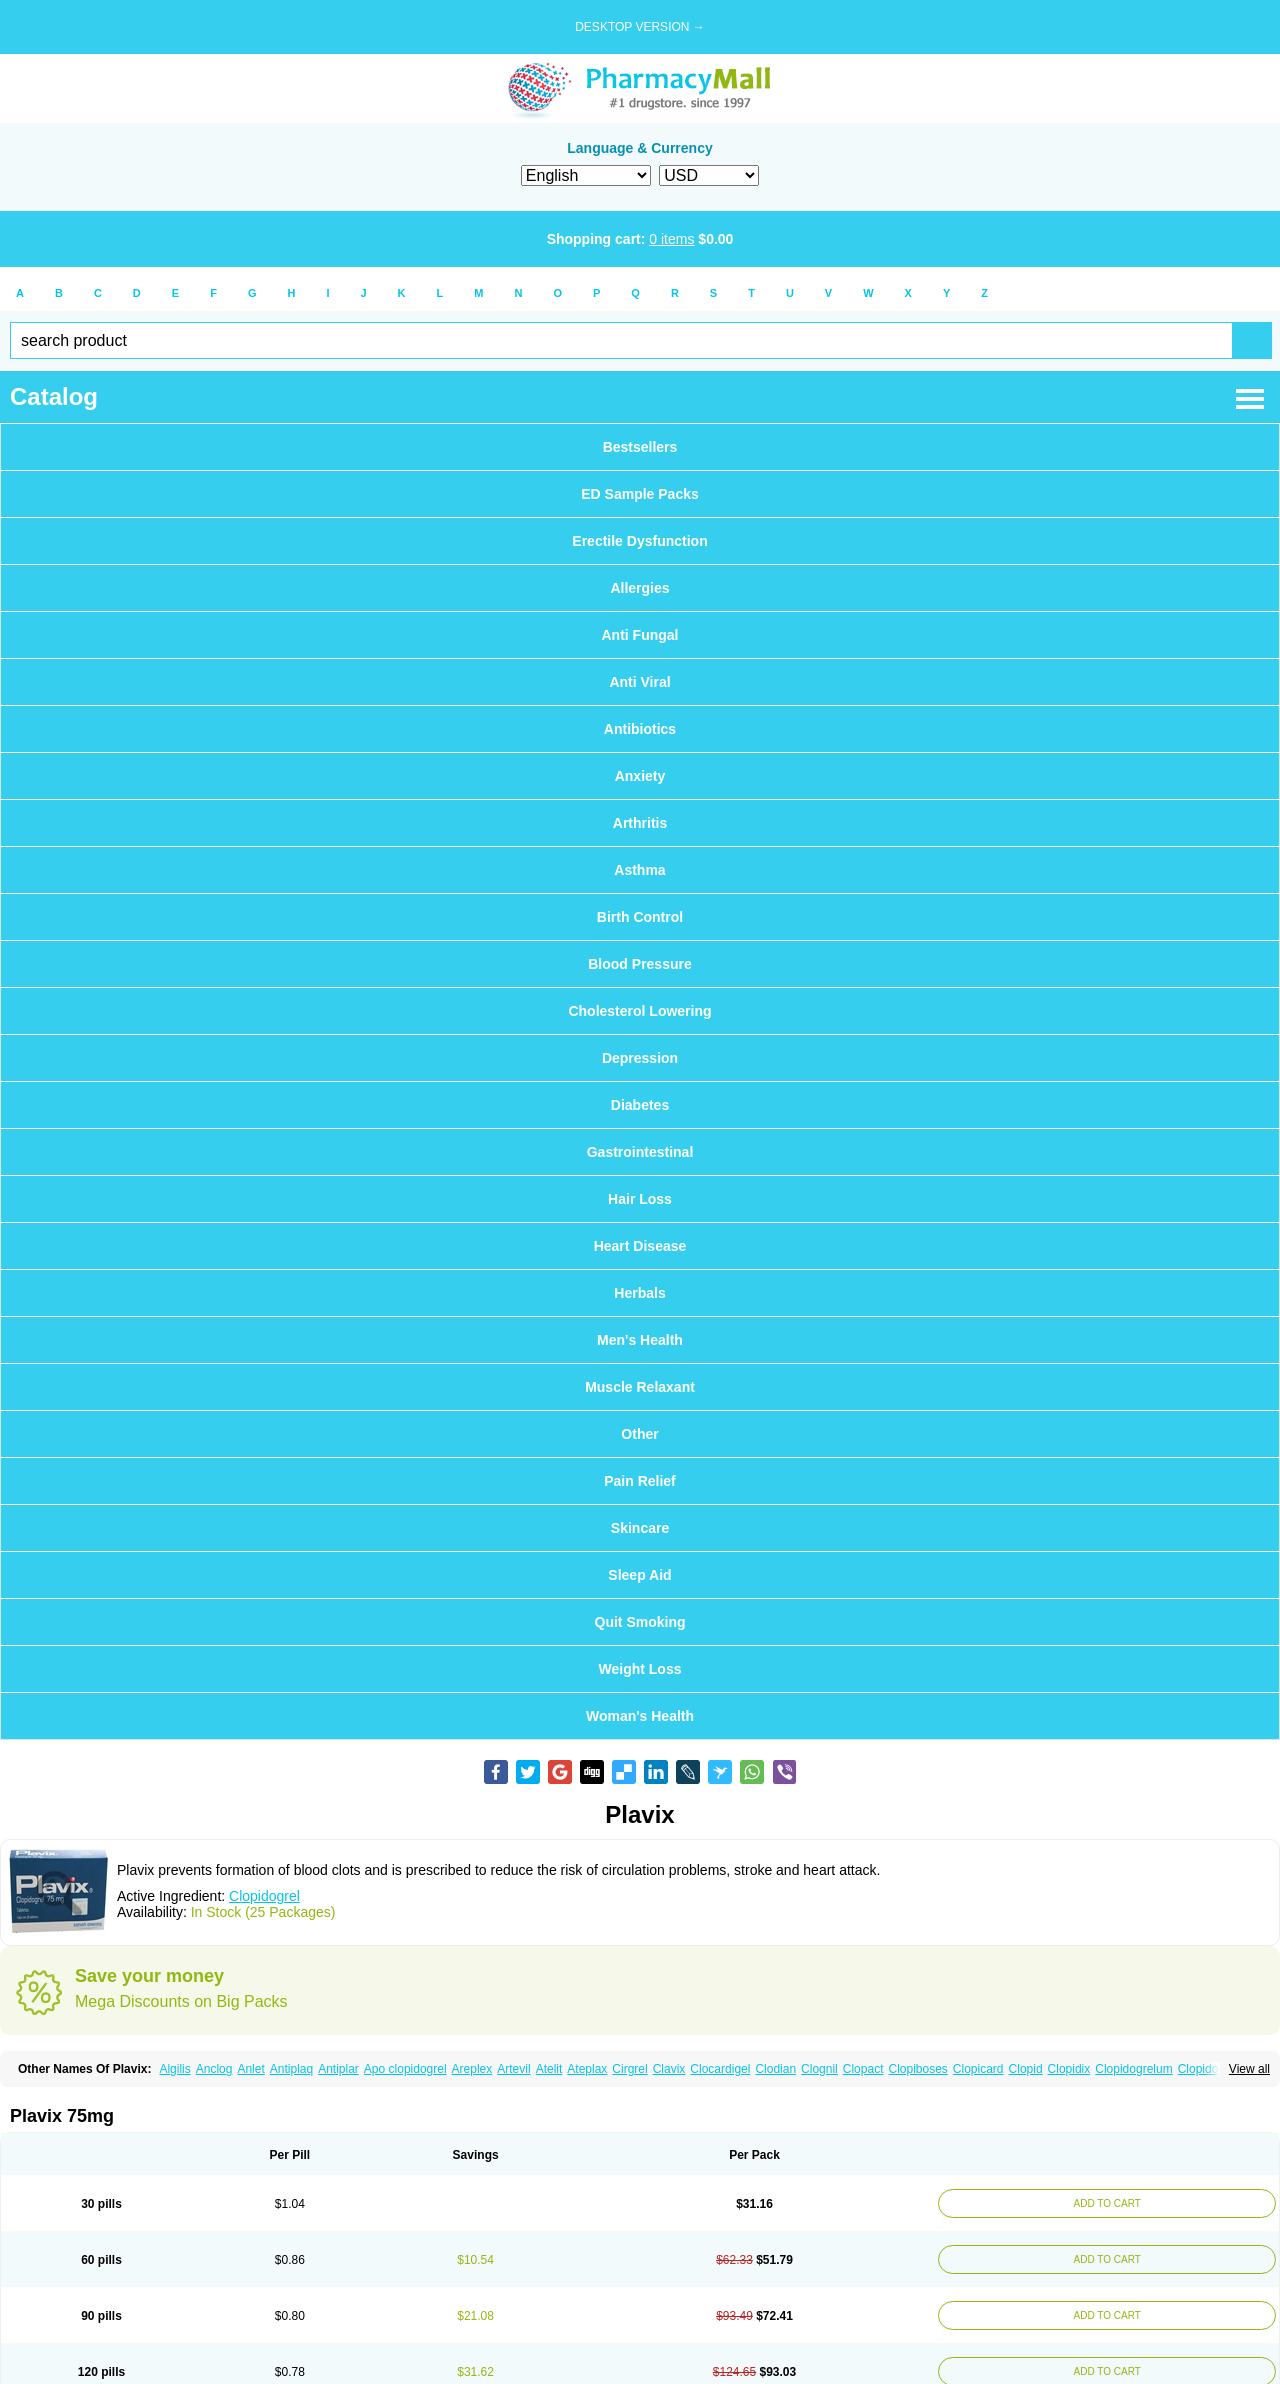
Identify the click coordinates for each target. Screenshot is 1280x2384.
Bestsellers (640, 447)
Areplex (472, 2069)
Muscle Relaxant (640, 1387)
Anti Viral (639, 682)
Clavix (669, 2069)
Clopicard (978, 2069)
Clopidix (1069, 2069)
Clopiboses (917, 2069)
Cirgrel (629, 2069)
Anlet (250, 2069)
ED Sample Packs (640, 494)
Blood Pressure (639, 964)
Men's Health (640, 1340)
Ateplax (587, 2069)
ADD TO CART (1102, 2203)
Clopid (1026, 2069)
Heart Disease (640, 1246)
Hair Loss (640, 1199)
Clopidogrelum (1133, 2069)
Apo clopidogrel (405, 2069)
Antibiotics (640, 729)
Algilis (174, 2069)
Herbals (639, 1293)
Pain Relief (640, 1481)
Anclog (214, 2069)
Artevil (513, 2069)
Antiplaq (291, 2069)
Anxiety (640, 776)
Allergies (639, 588)
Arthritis (640, 823)
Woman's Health (640, 1716)
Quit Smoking (640, 1622)
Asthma (639, 870)
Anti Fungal (640, 635)
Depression (640, 1058)
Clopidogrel (264, 1896)
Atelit (549, 2069)
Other (639, 1434)
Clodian (775, 2069)
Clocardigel (720, 2069)
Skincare (640, 1528)
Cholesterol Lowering (639, 1011)
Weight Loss (640, 1669)
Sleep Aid (639, 1575)
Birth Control (640, 917)
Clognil (819, 2069)
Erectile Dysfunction (639, 541)
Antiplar (338, 2069)
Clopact (863, 2069)
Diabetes (640, 1105)
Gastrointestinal (640, 1152)
